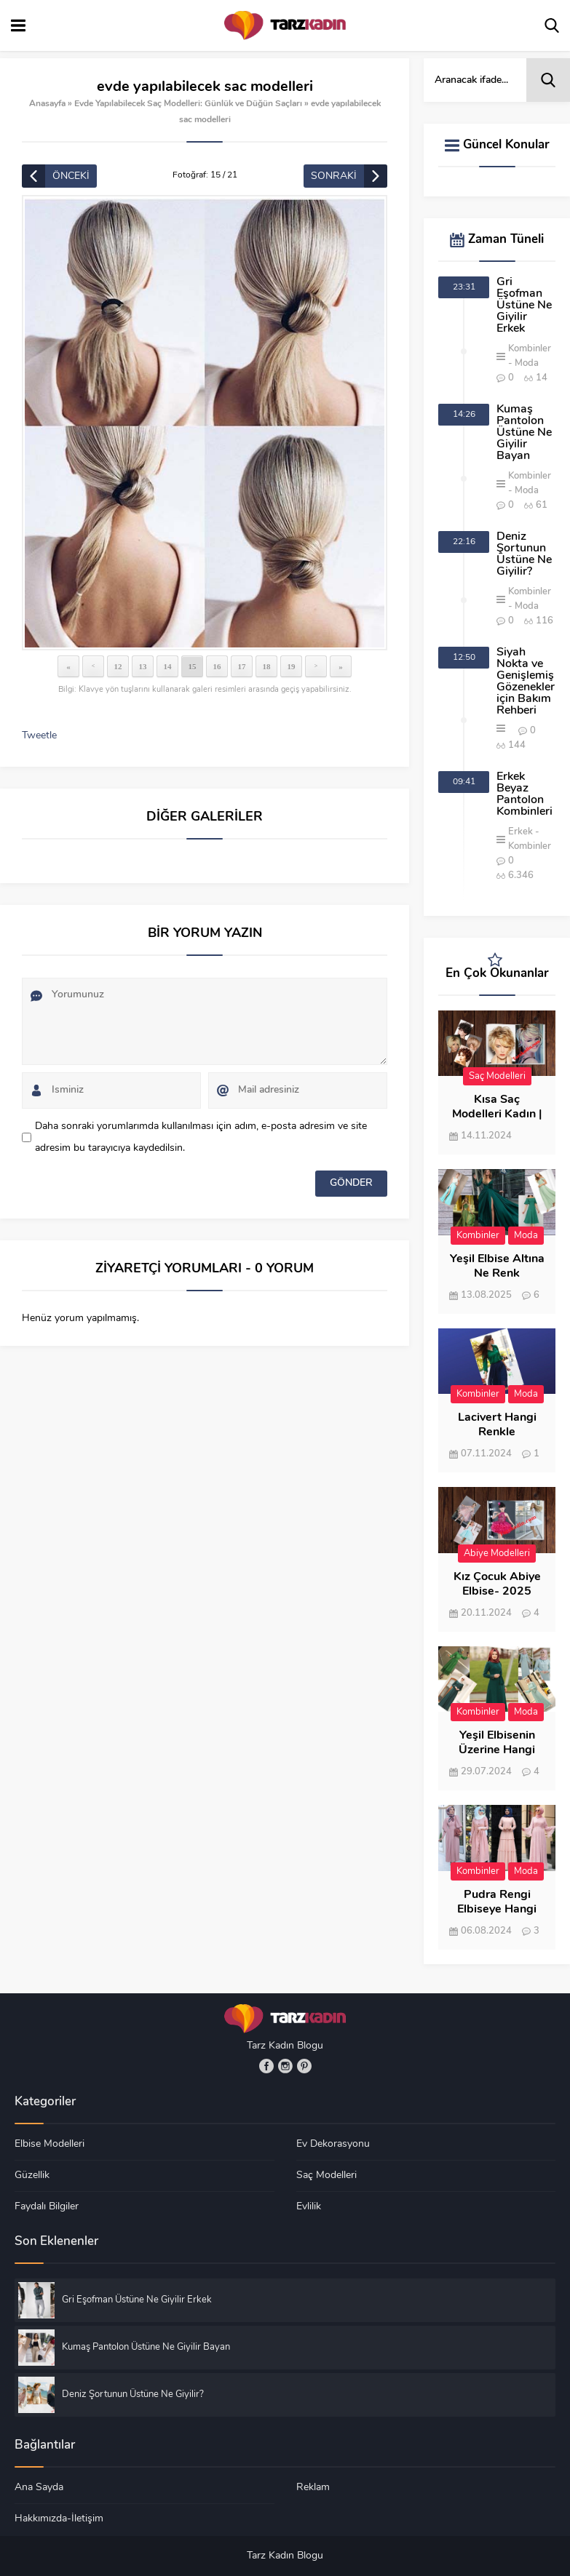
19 (292, 666)
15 (193, 666)
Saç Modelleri (497, 1076)
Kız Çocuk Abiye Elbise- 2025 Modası (497, 1591)
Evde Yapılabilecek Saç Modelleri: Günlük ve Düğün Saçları (188, 104)
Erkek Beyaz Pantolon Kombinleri (524, 794)
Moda (527, 363)
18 (267, 666)
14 (168, 666)
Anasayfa (47, 104)
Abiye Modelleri (497, 1553)
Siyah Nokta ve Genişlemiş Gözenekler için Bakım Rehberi (525, 682)
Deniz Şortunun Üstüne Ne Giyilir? (524, 554)
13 (143, 666)
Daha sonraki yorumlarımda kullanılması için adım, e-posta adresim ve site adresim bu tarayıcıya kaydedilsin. (201, 1137)
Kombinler (529, 349)
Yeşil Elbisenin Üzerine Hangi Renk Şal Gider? (496, 1750)
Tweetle (39, 735)
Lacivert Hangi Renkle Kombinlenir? (497, 1432)
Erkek (520, 832)
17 (242, 666)
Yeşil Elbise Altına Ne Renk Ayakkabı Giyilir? (497, 1273)
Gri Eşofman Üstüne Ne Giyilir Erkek (524, 305)
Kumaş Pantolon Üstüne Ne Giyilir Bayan (524, 433)
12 (118, 666)
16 (217, 666)
